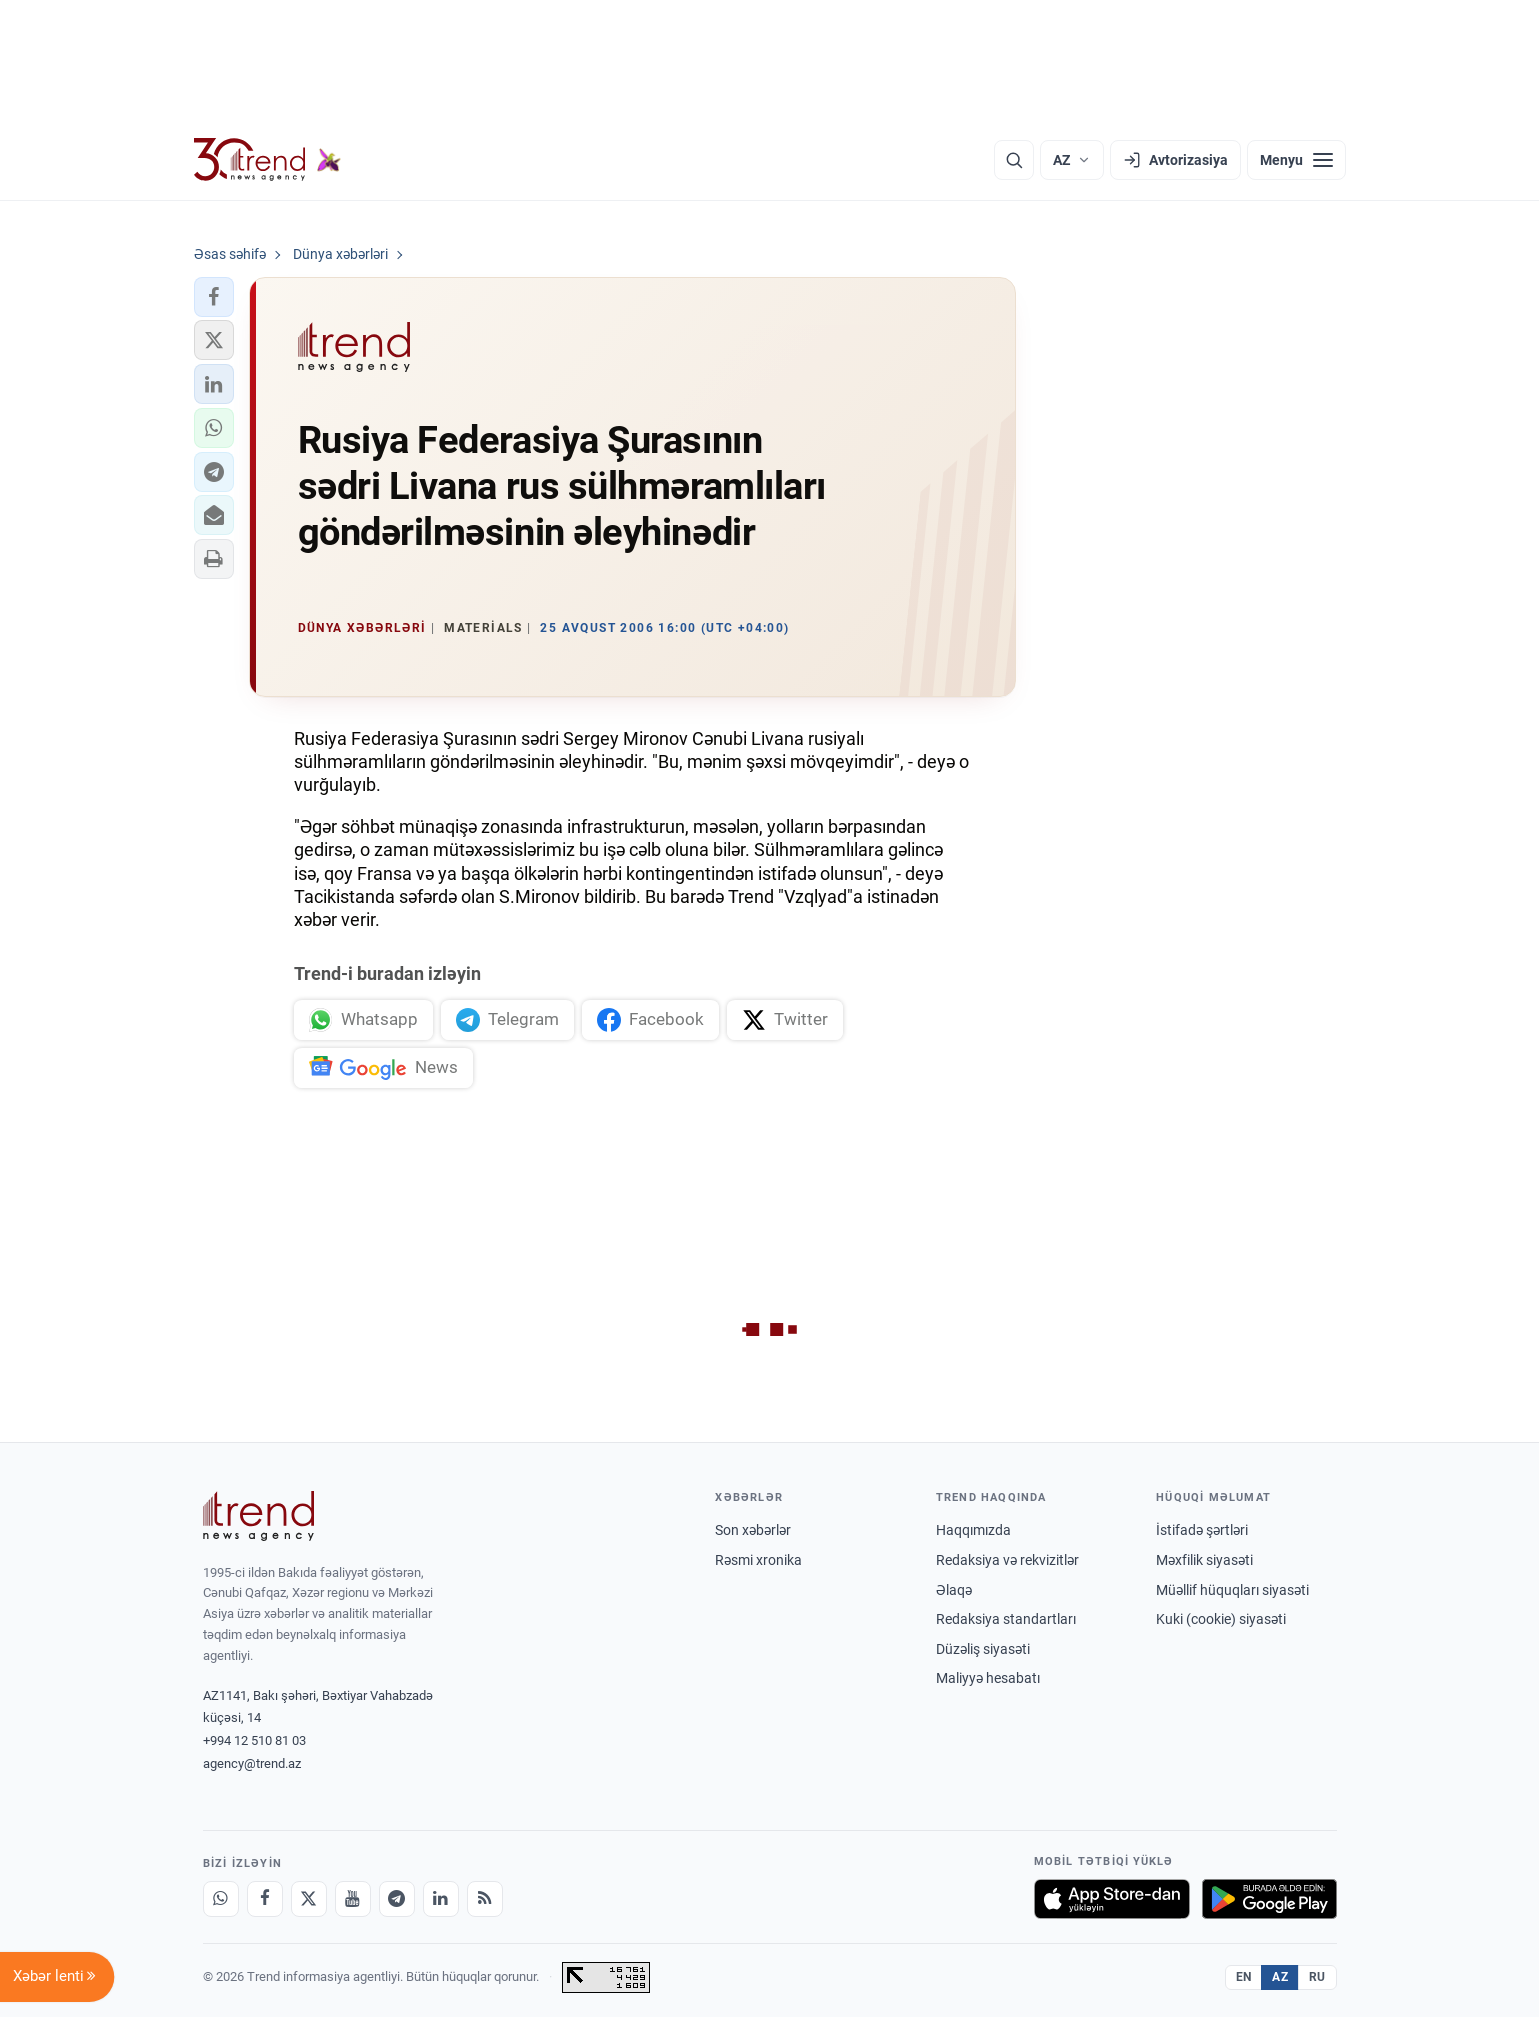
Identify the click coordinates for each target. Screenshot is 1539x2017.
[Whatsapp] (221, 1899)
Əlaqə (954, 1590)
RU (1317, 1977)
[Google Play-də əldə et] (1269, 1899)
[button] (214, 297)
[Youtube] (353, 1899)
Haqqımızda (973, 1530)
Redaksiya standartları (1006, 1619)
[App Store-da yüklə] (1112, 1899)
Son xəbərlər (753, 1530)
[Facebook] (265, 1899)
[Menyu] (1296, 160)
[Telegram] (397, 1899)
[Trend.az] (268, 160)
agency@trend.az (252, 1763)
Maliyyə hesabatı (988, 1678)
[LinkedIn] (441, 1899)
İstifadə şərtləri (1202, 1530)
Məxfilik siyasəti (1204, 1560)
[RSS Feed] (485, 1899)
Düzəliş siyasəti (983, 1649)
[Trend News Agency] (259, 1516)
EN (1244, 1977)
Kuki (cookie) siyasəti (1221, 1619)
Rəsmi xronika (758, 1560)
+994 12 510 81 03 (254, 1740)
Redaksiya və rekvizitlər (1007, 1560)
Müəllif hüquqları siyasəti (1232, 1590)
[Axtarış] (1014, 160)
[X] (309, 1899)
